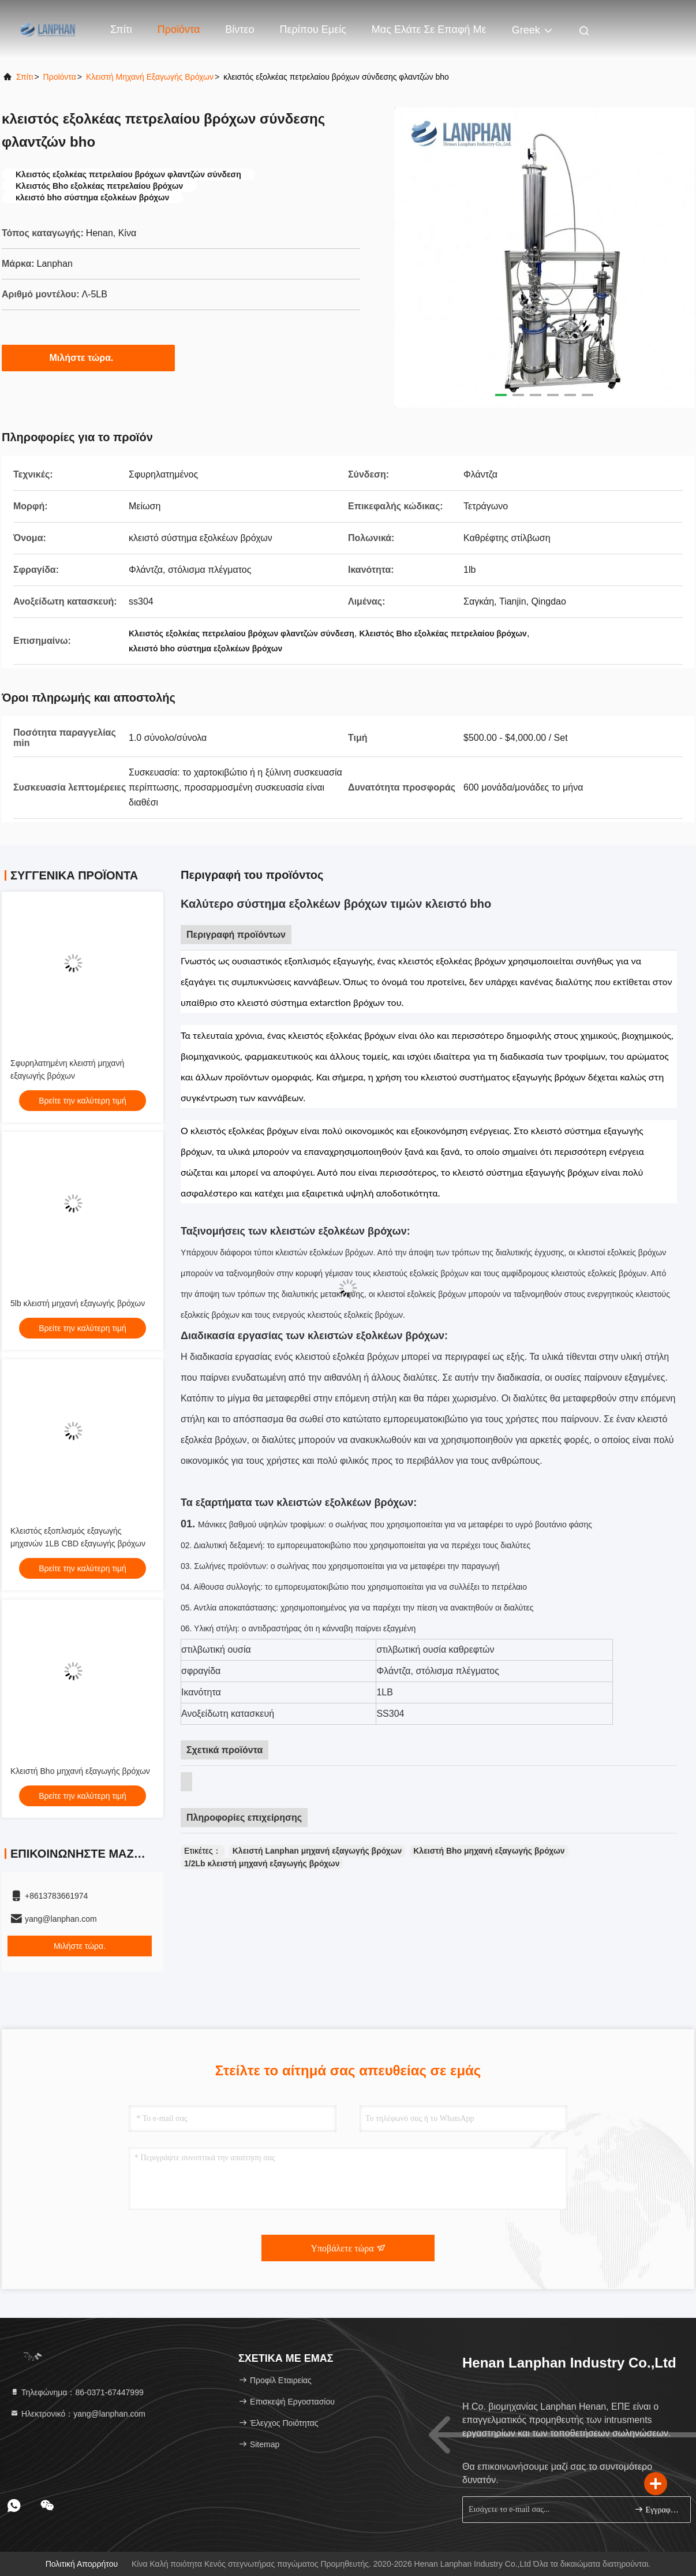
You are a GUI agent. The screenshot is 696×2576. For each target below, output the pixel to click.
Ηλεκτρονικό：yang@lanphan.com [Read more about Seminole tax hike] (77, 2413)
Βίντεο (239, 29)
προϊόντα (59, 76)
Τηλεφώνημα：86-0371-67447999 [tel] (77, 2392)
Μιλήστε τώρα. (89, 357)
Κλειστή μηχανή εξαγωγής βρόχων (150, 76)
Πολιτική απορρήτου (82, 2563)
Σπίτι (121, 29)
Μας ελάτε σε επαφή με (429, 29)
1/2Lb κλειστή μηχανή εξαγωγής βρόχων (261, 1863)
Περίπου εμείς (312, 29)
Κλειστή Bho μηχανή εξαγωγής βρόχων (80, 1771)
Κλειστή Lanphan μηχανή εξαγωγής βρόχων (317, 1850)
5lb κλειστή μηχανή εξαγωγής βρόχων (77, 1303)
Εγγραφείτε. (657, 2509)
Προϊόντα (179, 29)
